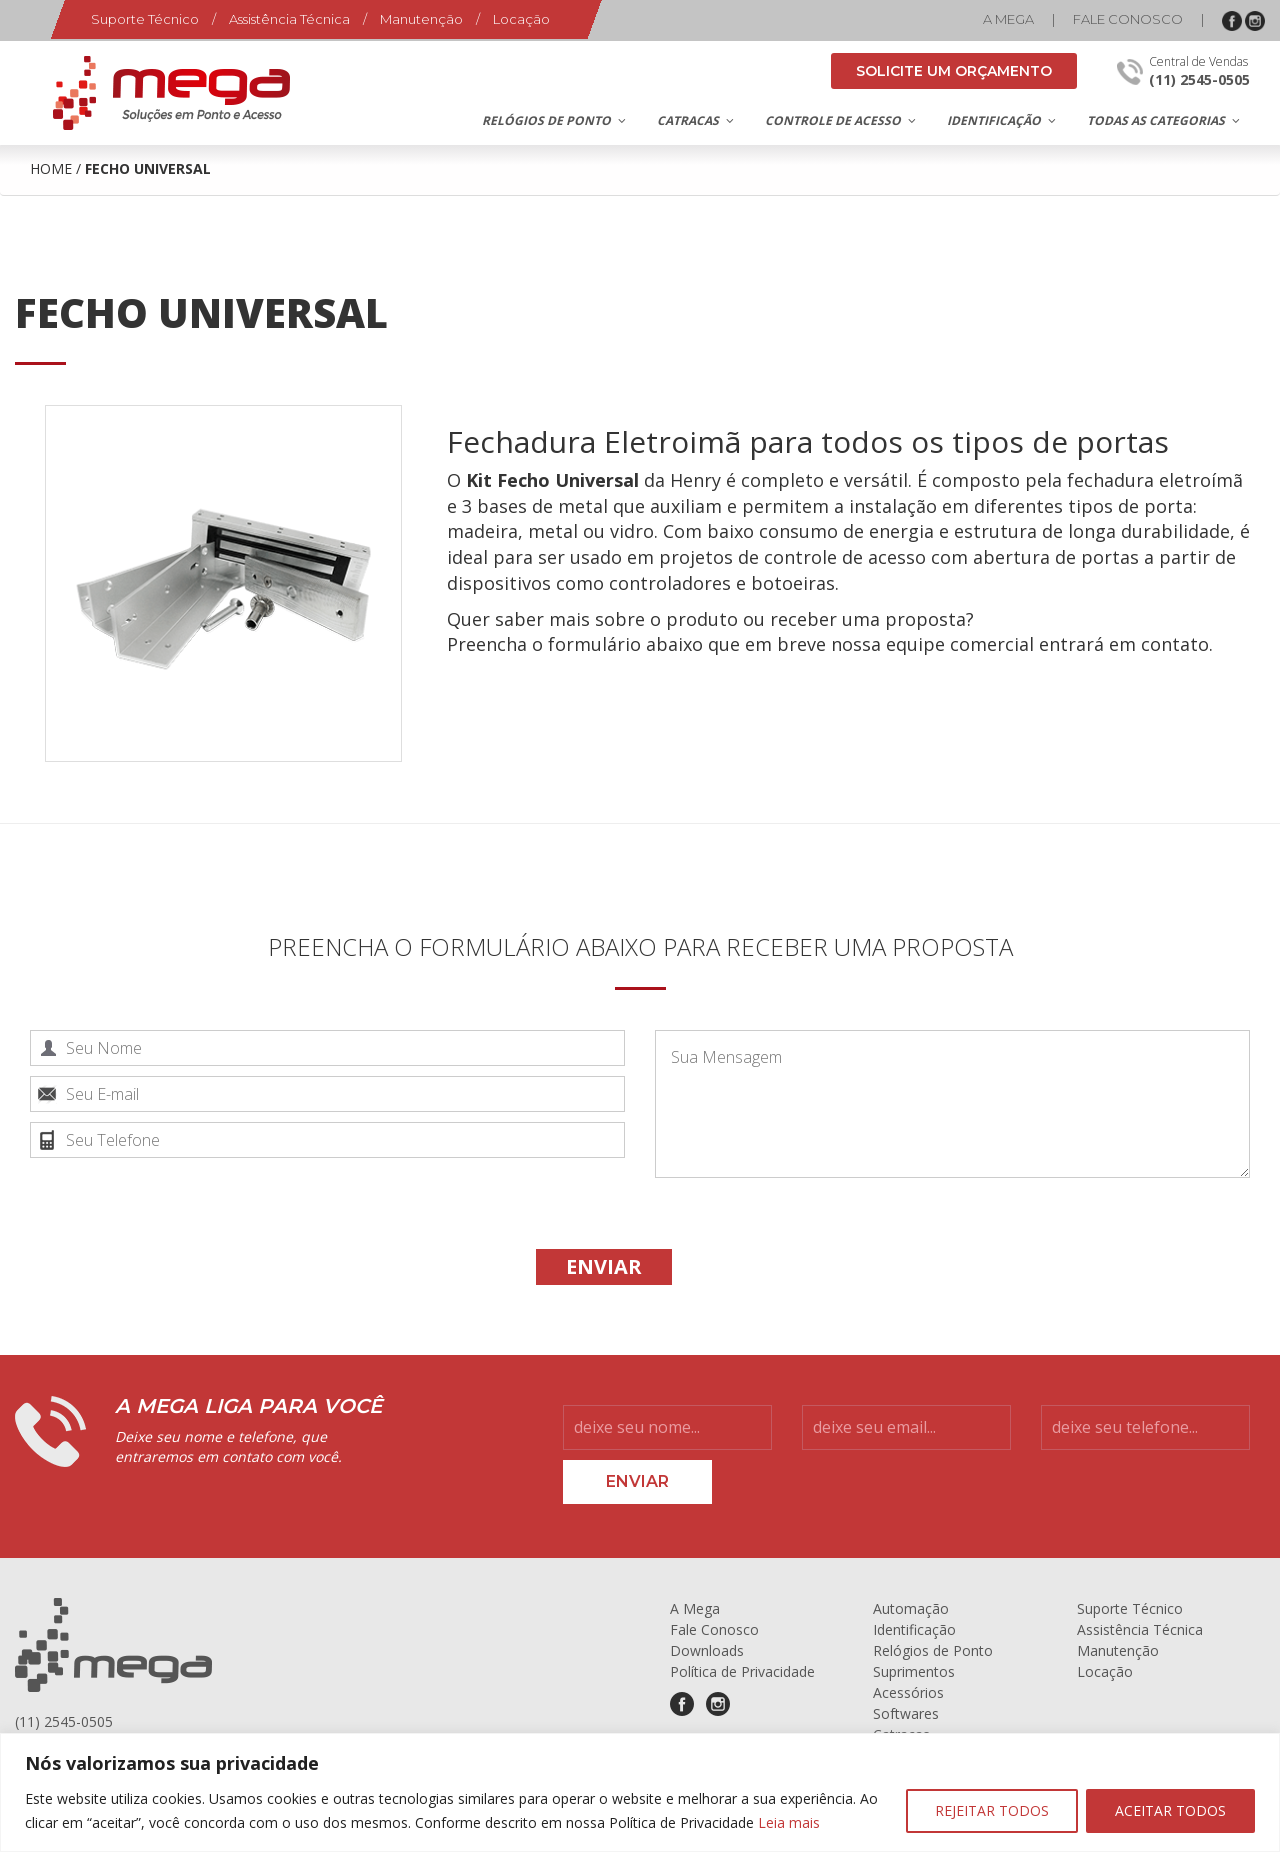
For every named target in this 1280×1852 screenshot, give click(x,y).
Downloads (707, 1650)
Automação (911, 1608)
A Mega (1008, 19)
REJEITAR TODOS (992, 1810)
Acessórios (908, 1692)
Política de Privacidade (742, 1671)
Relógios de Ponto (933, 1650)
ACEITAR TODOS (1170, 1810)
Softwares (906, 1713)
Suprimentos (914, 1671)
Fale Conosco (1128, 19)
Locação (521, 19)
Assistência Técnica (289, 19)
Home (51, 168)
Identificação (914, 1629)
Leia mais (789, 1822)
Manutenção (421, 19)
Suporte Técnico (145, 19)
